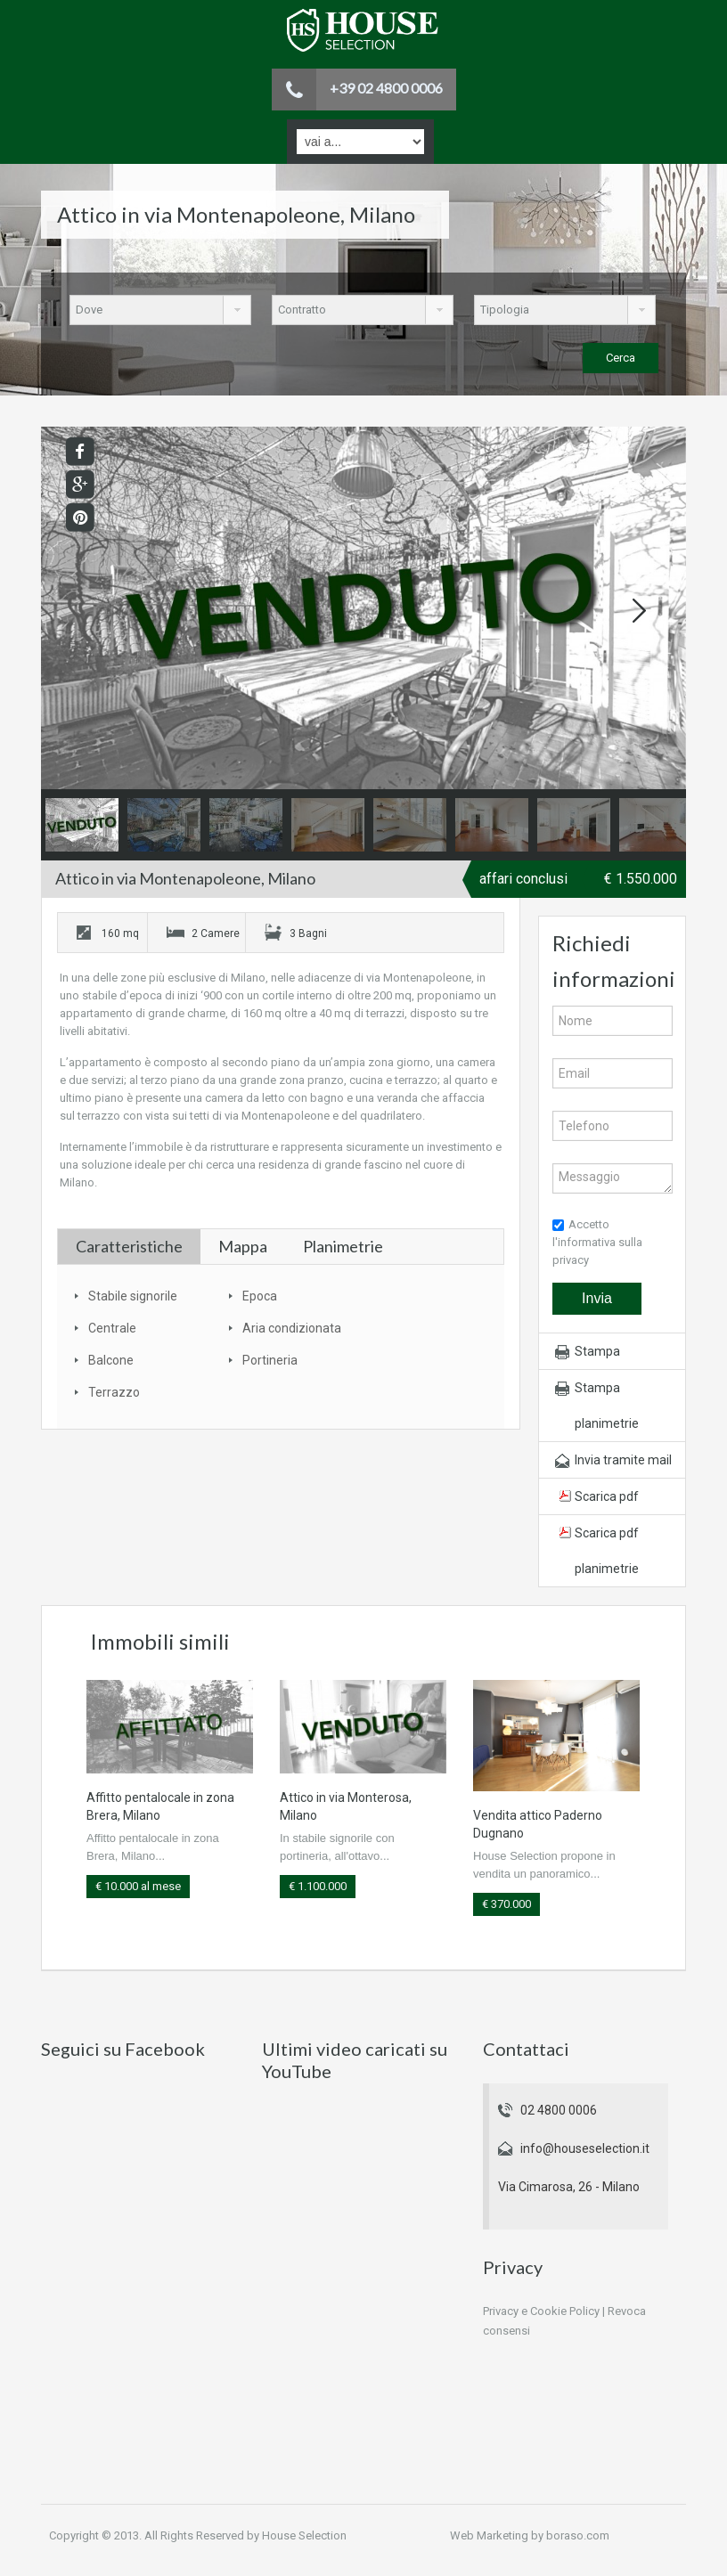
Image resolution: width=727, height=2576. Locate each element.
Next (638, 611)
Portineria (270, 1360)
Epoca (259, 1296)
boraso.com (577, 2535)
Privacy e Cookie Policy (541, 2311)
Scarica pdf (607, 1496)
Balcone (111, 1360)
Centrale (112, 1328)
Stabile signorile (132, 1296)
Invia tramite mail (623, 1460)
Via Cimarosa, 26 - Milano (569, 2187)
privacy (570, 1260)
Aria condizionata (291, 1328)
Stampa (597, 1351)
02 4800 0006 (558, 2110)
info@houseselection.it (584, 2148)
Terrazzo (114, 1392)
